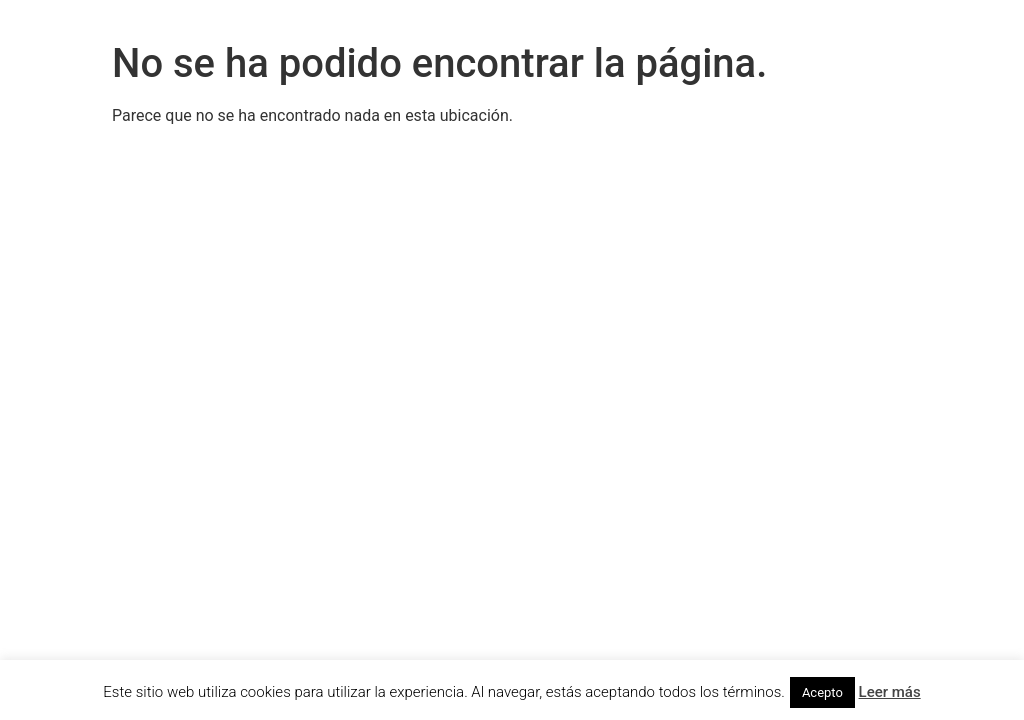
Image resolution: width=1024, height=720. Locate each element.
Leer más (890, 692)
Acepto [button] (822, 692)
